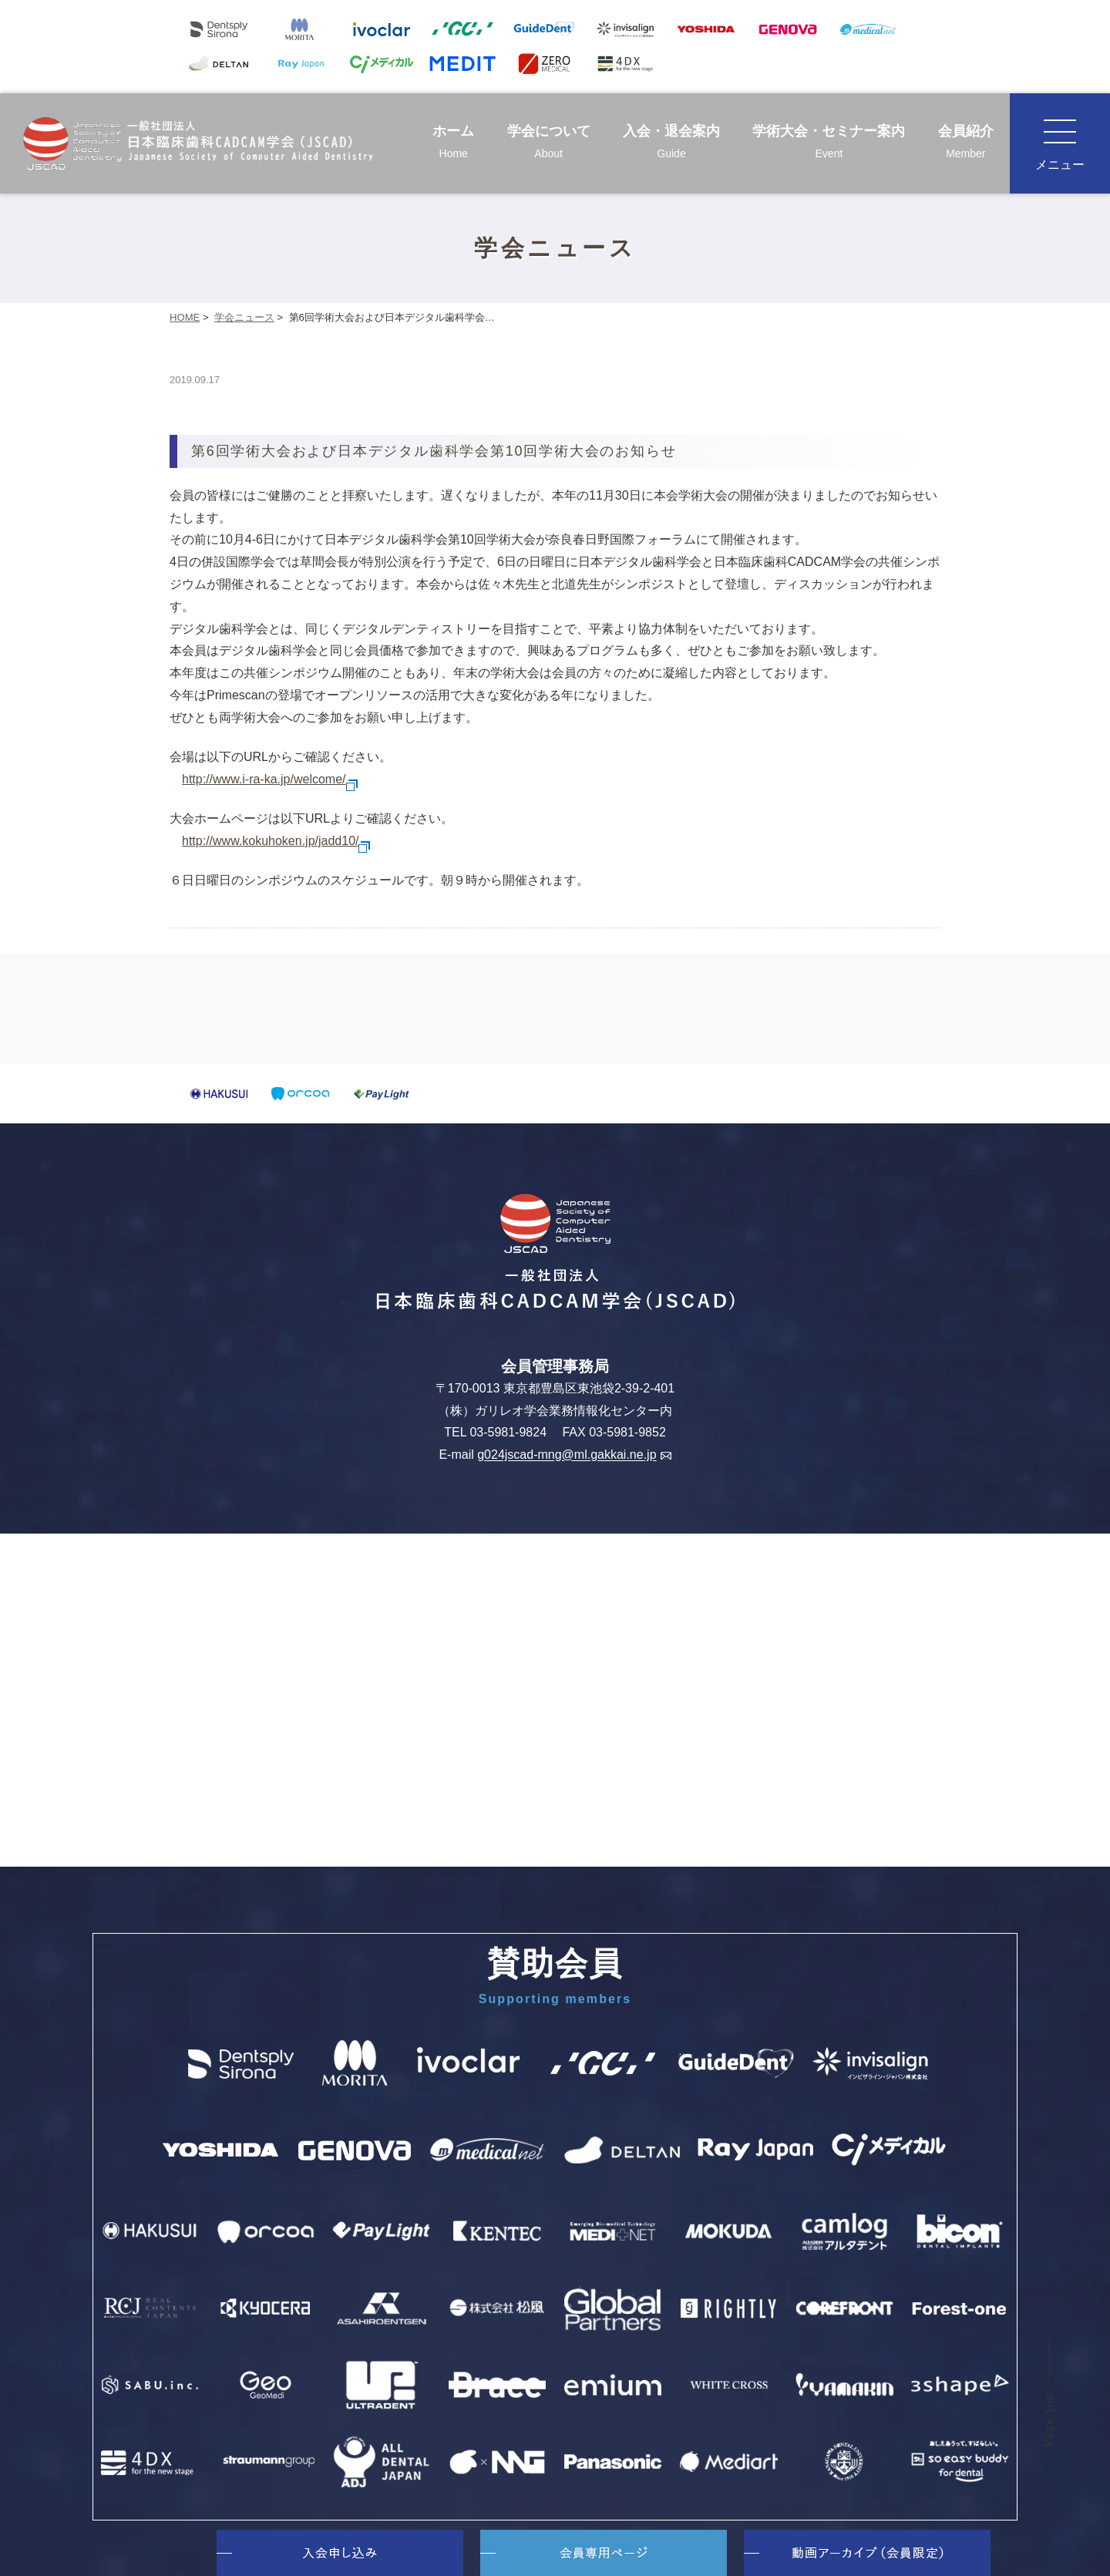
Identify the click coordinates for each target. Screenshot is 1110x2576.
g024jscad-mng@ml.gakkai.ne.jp (574, 1455)
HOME (185, 317)
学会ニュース (244, 317)
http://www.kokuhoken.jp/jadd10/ (276, 840)
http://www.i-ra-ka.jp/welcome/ (270, 779)
